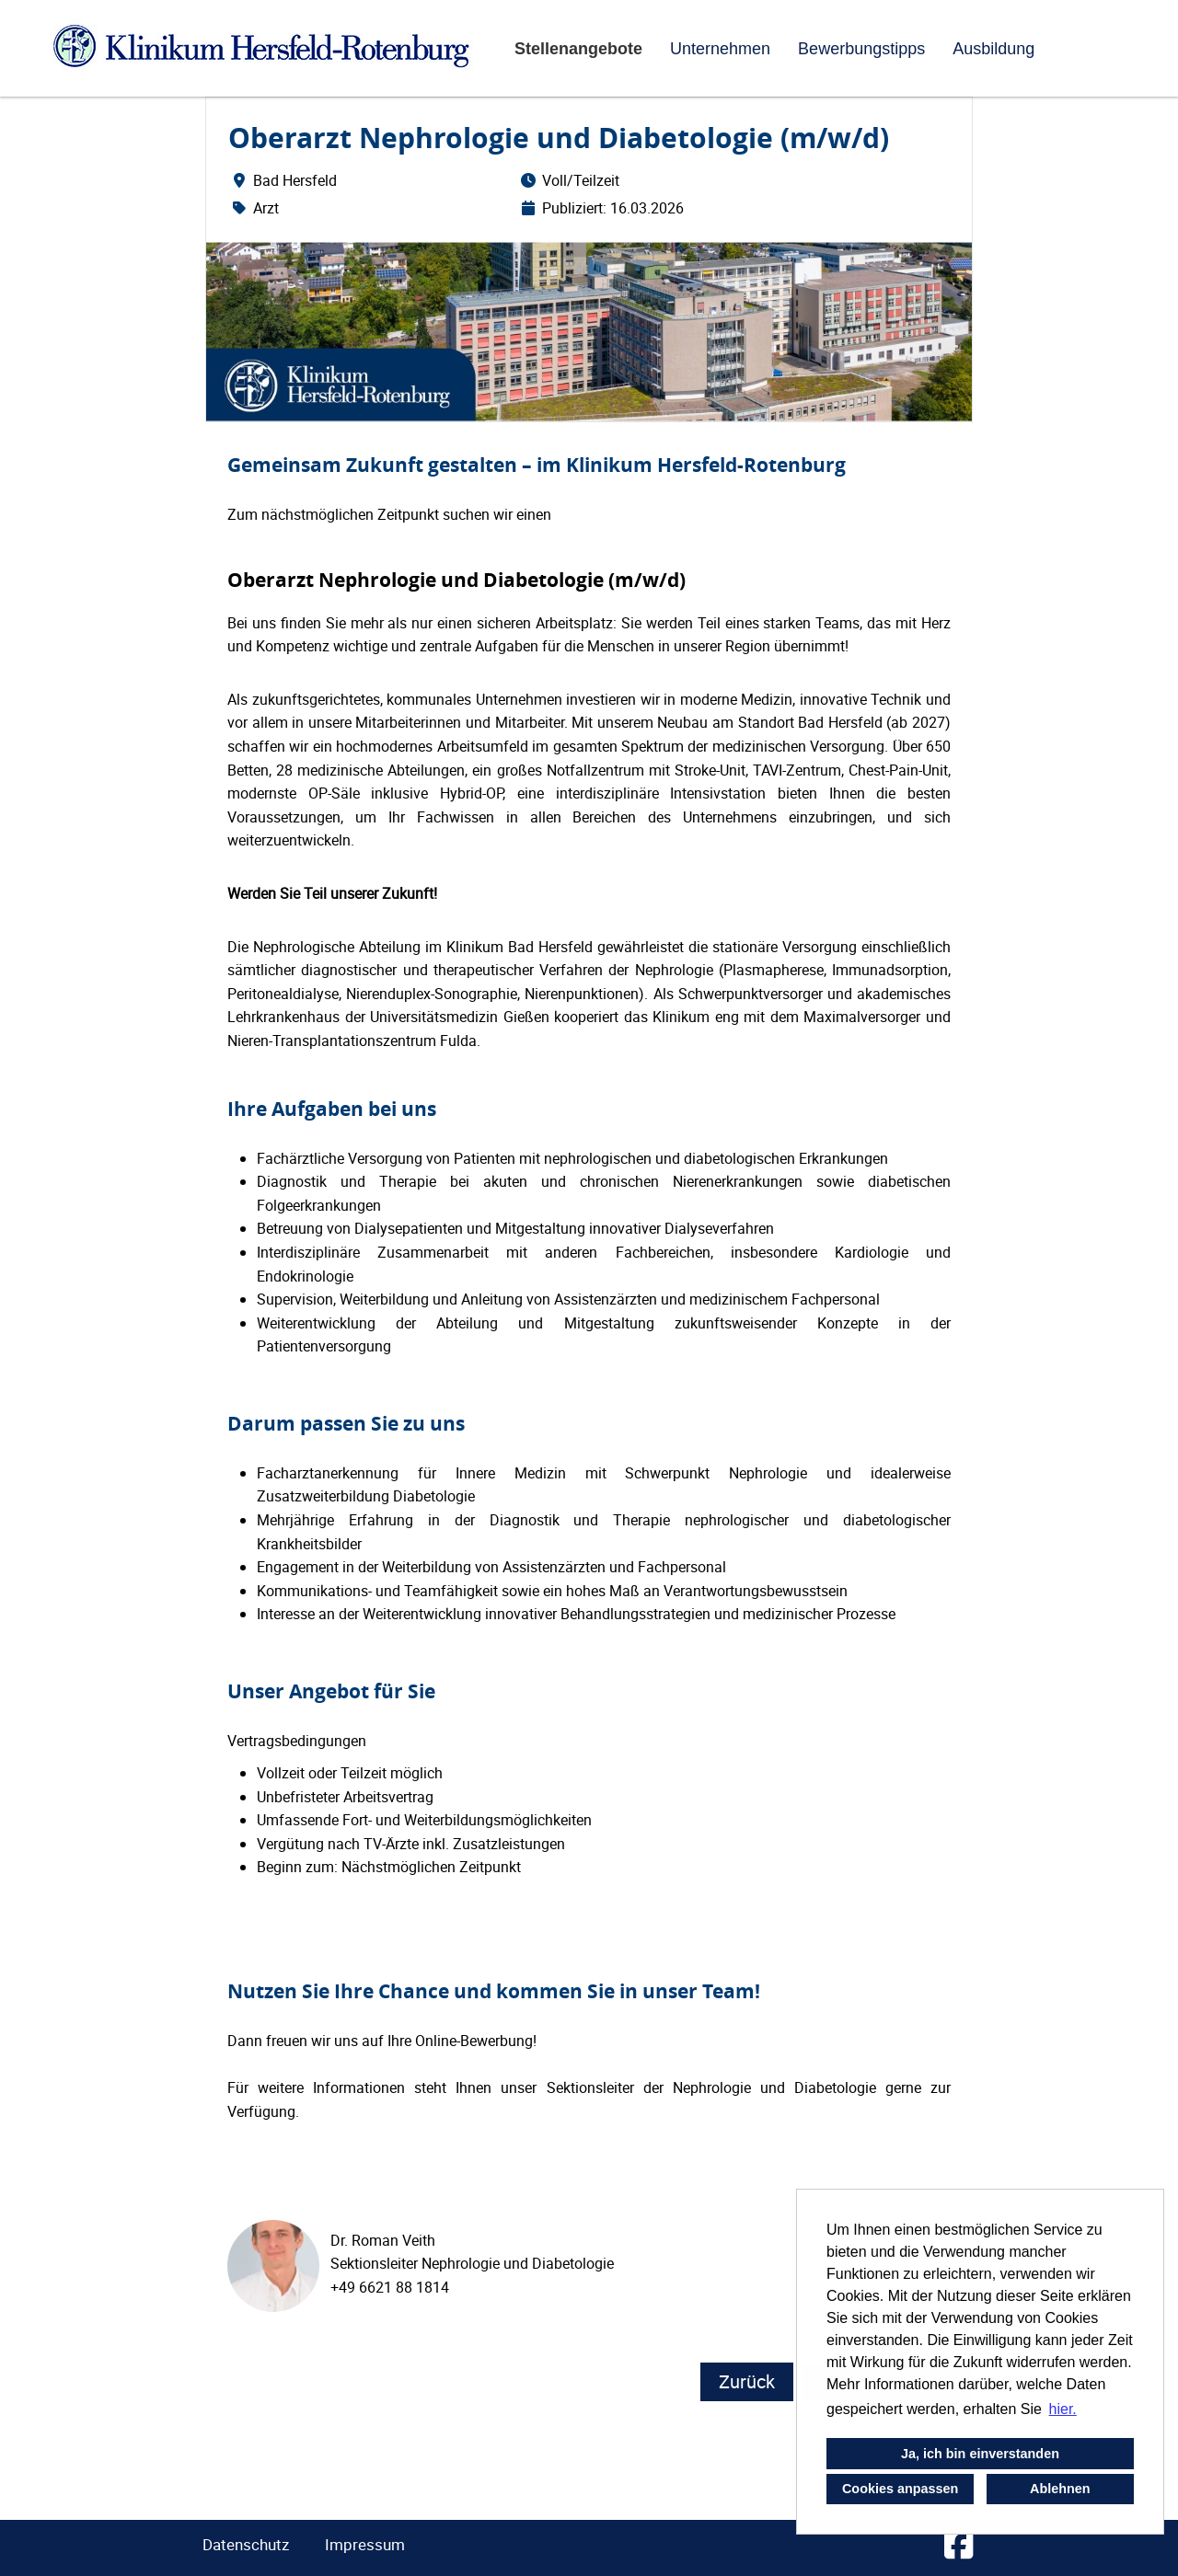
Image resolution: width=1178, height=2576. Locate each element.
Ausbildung (993, 49)
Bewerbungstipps (861, 49)
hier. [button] (1063, 2409)
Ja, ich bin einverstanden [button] (980, 2453)
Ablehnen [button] (1060, 2488)
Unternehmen (720, 49)
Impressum (365, 2544)
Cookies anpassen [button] (900, 2488)
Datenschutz (245, 2544)
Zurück (747, 2381)
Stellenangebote (578, 49)
